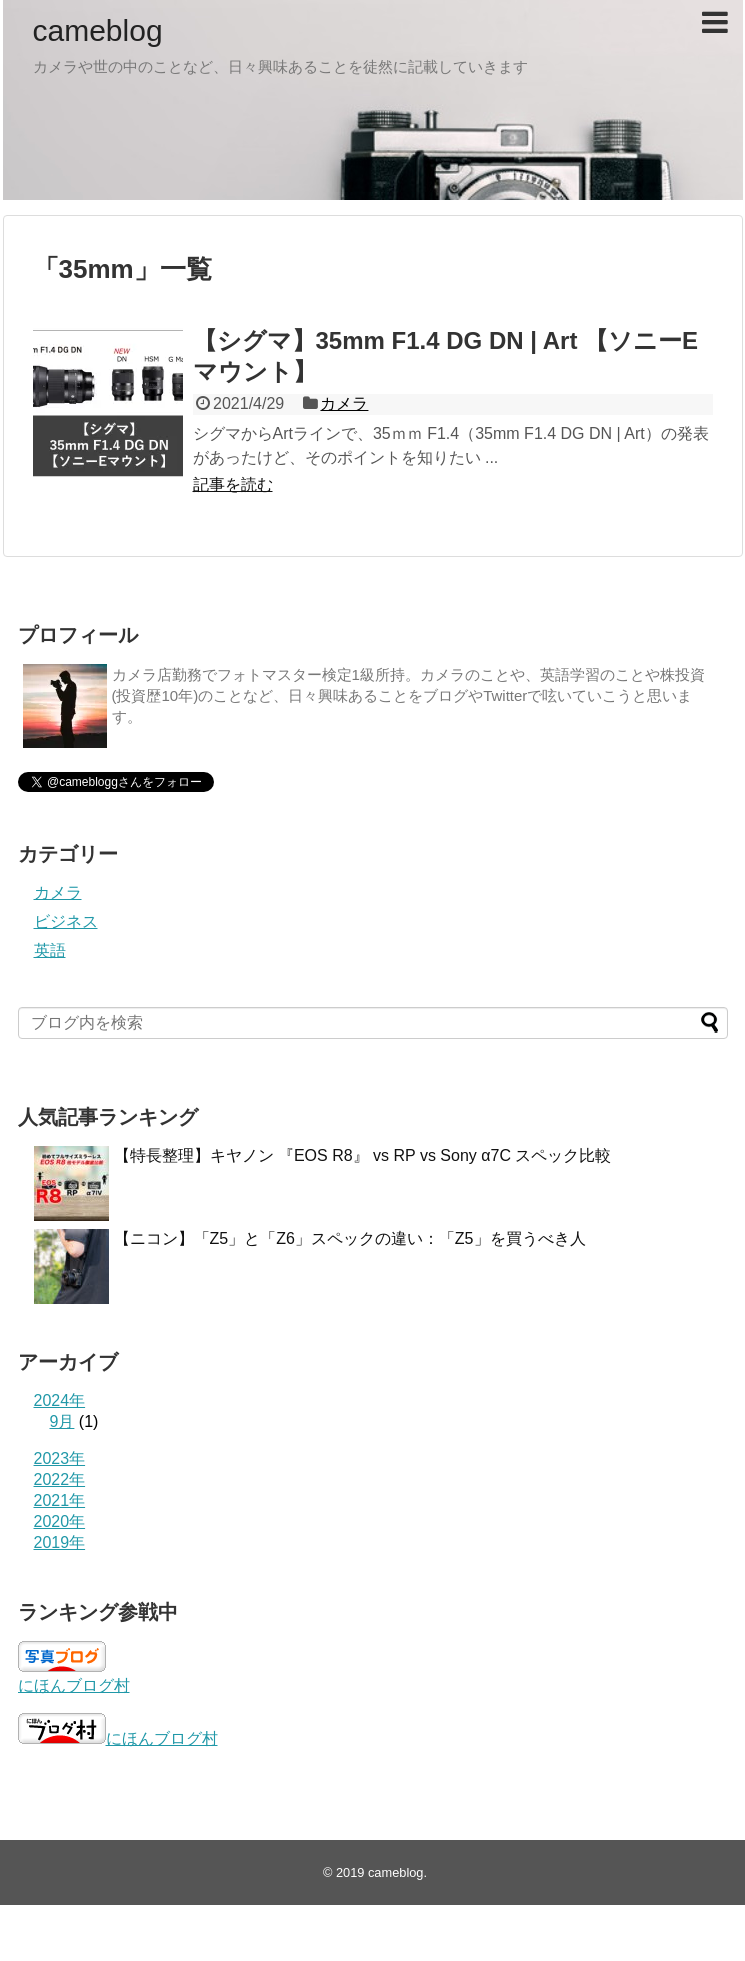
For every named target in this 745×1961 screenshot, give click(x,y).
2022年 (60, 1479)
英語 (50, 950)
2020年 (60, 1521)
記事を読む (233, 484)
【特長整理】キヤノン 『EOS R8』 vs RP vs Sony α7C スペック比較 (363, 1155)
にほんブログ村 (74, 1685)
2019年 (60, 1542)
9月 (62, 1421)
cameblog (98, 30)
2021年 (60, 1500)
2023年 (60, 1458)
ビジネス (66, 921)
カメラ (344, 403)
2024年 (60, 1400)
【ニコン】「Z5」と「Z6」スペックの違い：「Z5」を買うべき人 (350, 1238)
